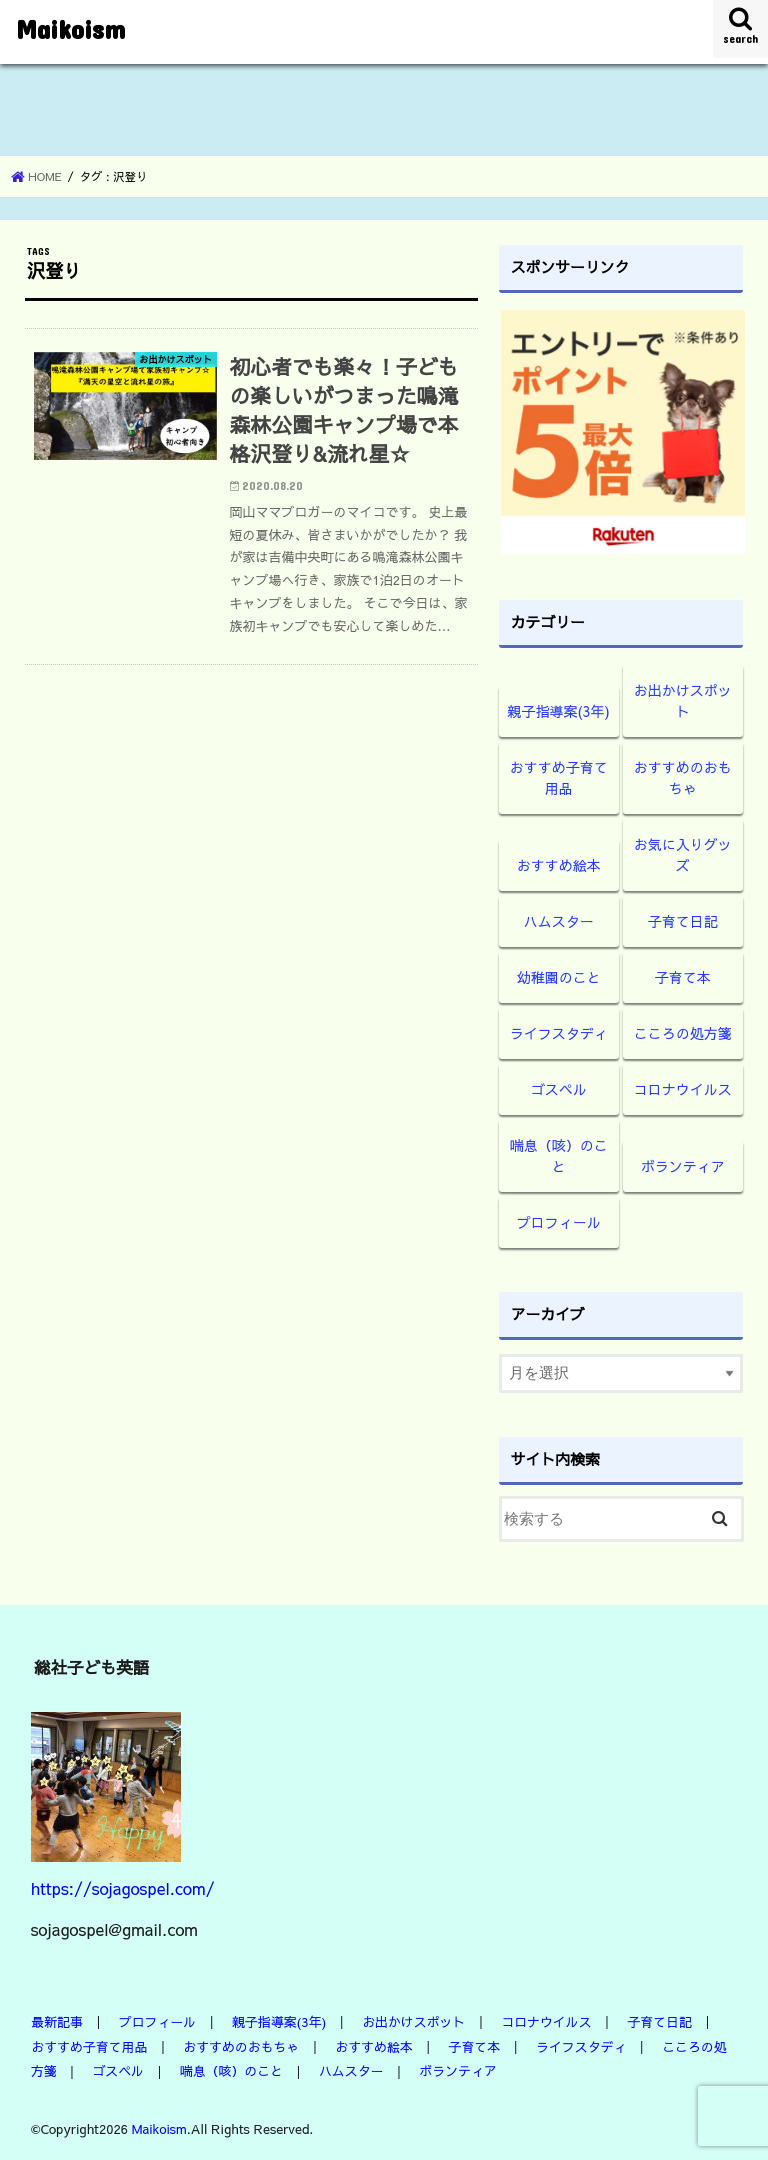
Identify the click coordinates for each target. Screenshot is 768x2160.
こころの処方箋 (683, 1033)
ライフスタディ (559, 1033)
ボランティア (683, 1166)
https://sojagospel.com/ (123, 1888)
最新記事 (57, 2021)
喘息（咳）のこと (559, 1155)
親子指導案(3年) (559, 711)
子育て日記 (683, 921)
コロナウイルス (683, 1089)
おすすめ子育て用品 (559, 777)
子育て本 (683, 977)
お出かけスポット (683, 700)
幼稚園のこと (559, 977)
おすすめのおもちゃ (683, 777)
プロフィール (559, 1222)
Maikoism (70, 28)
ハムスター (559, 921)
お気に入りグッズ (683, 854)
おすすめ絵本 (559, 865)
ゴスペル (559, 1089)
